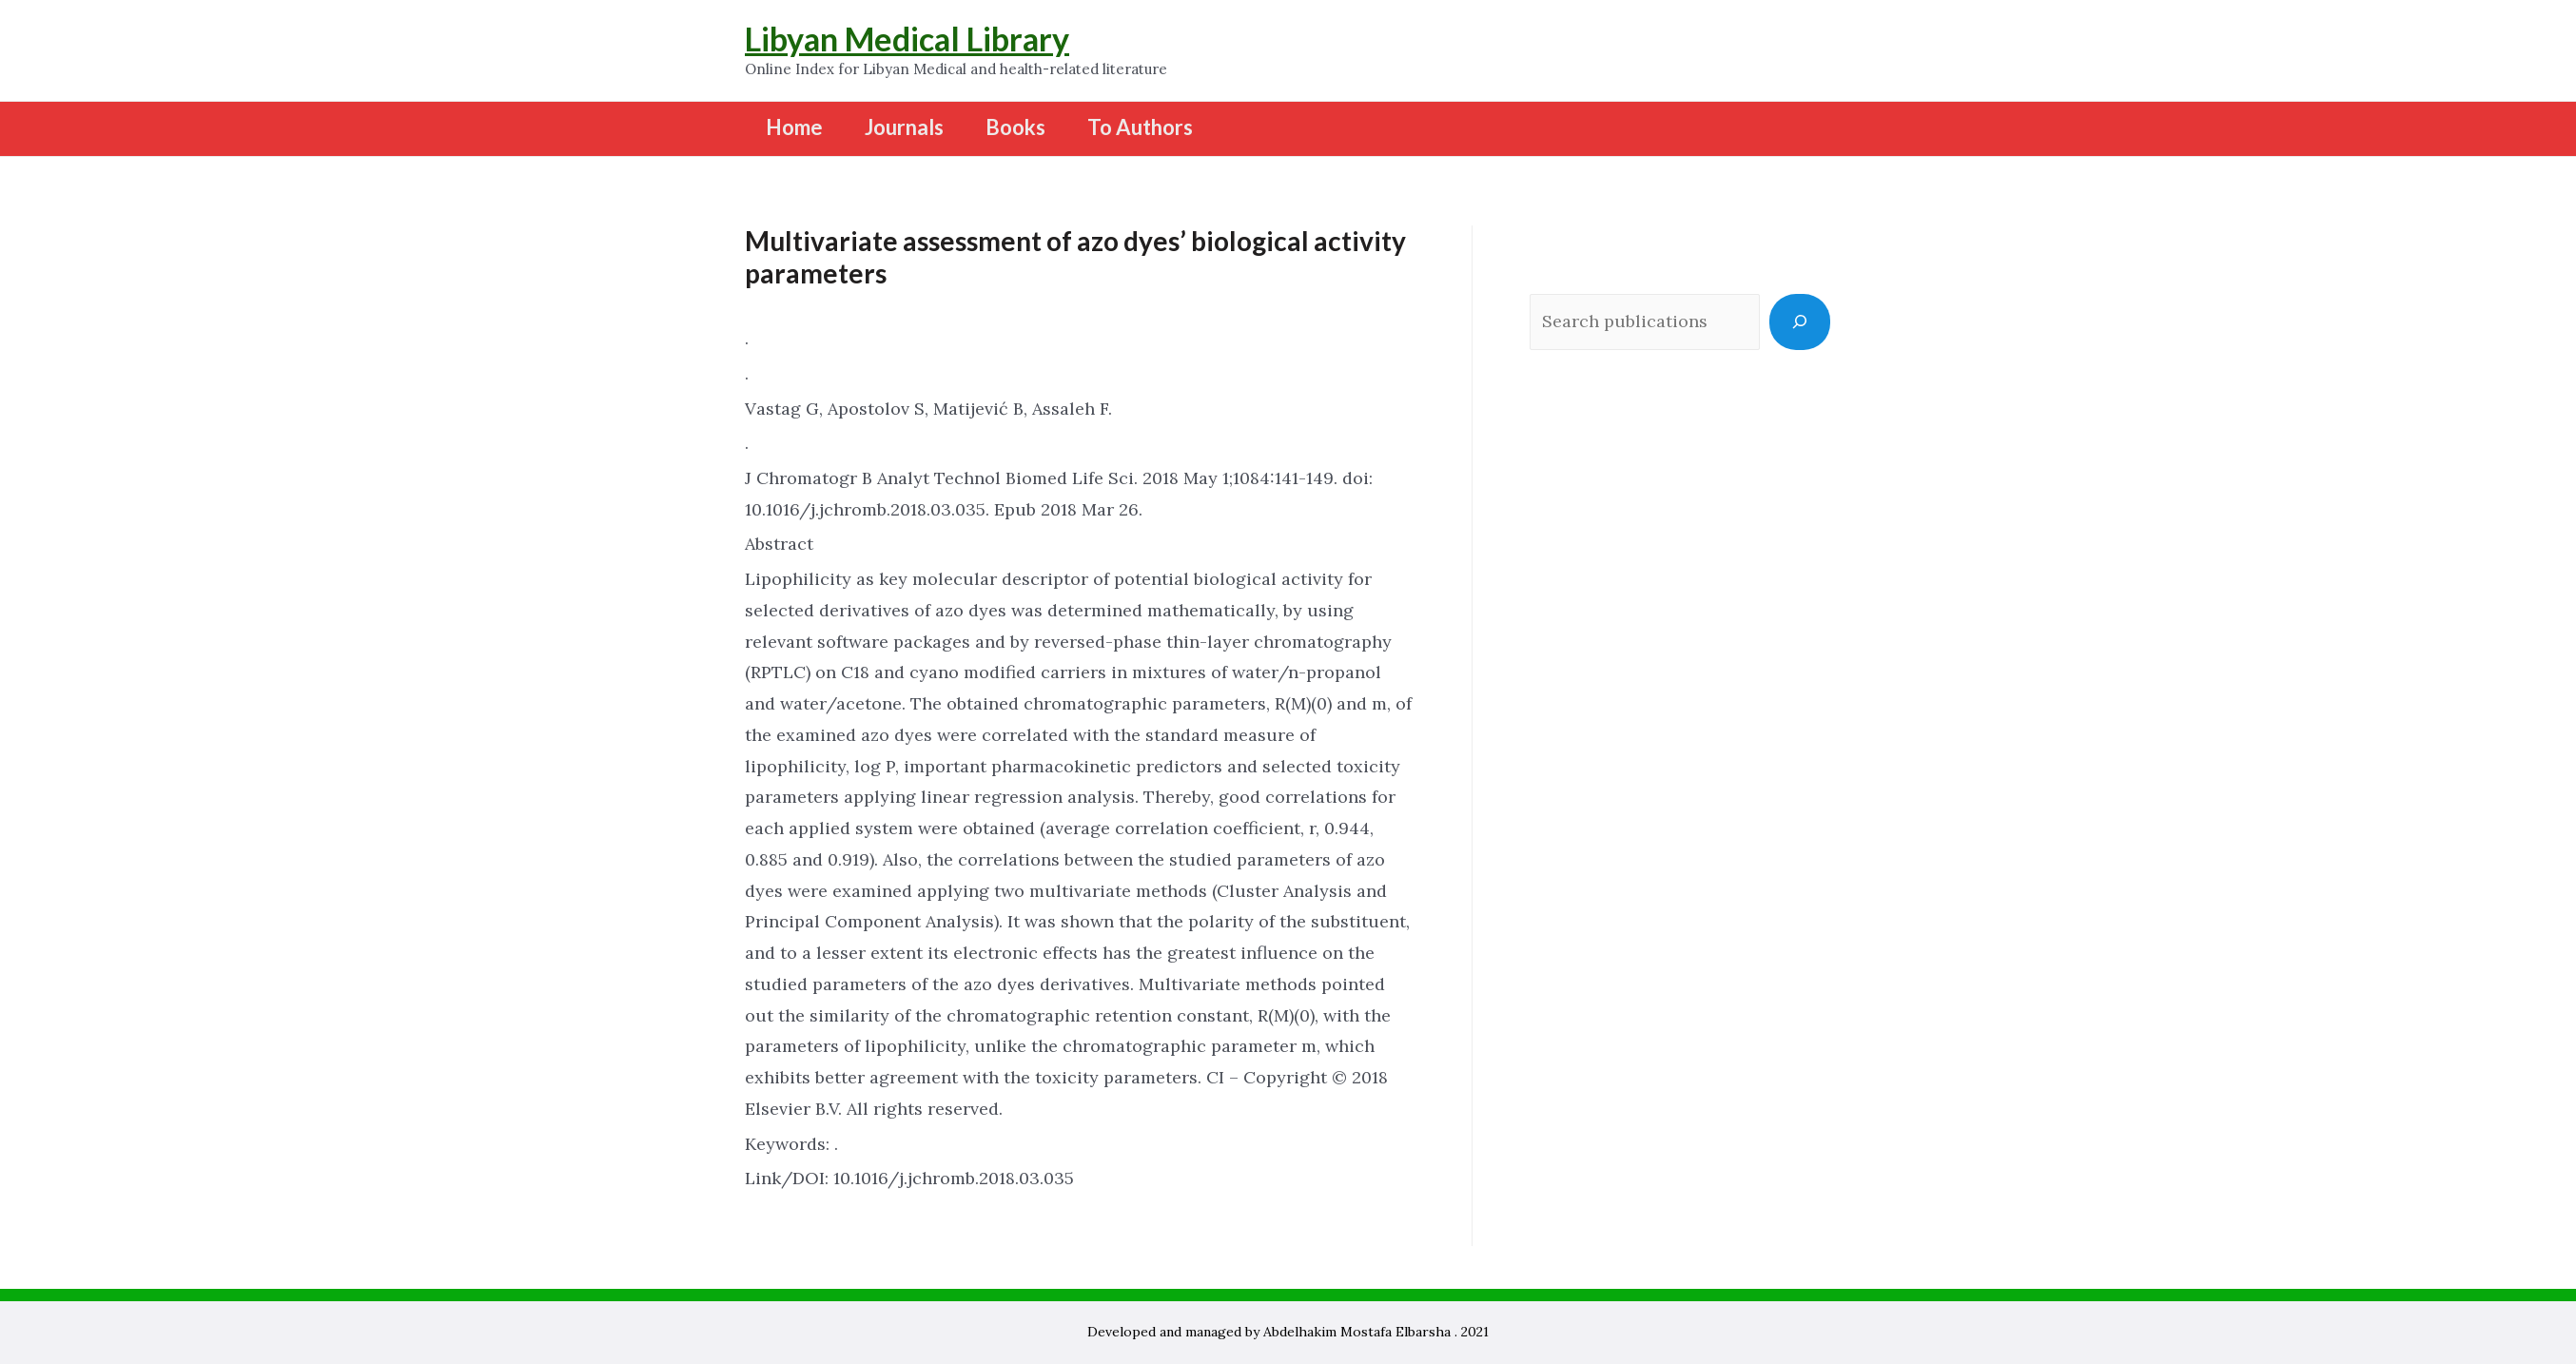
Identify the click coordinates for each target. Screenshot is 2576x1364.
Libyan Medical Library (907, 38)
